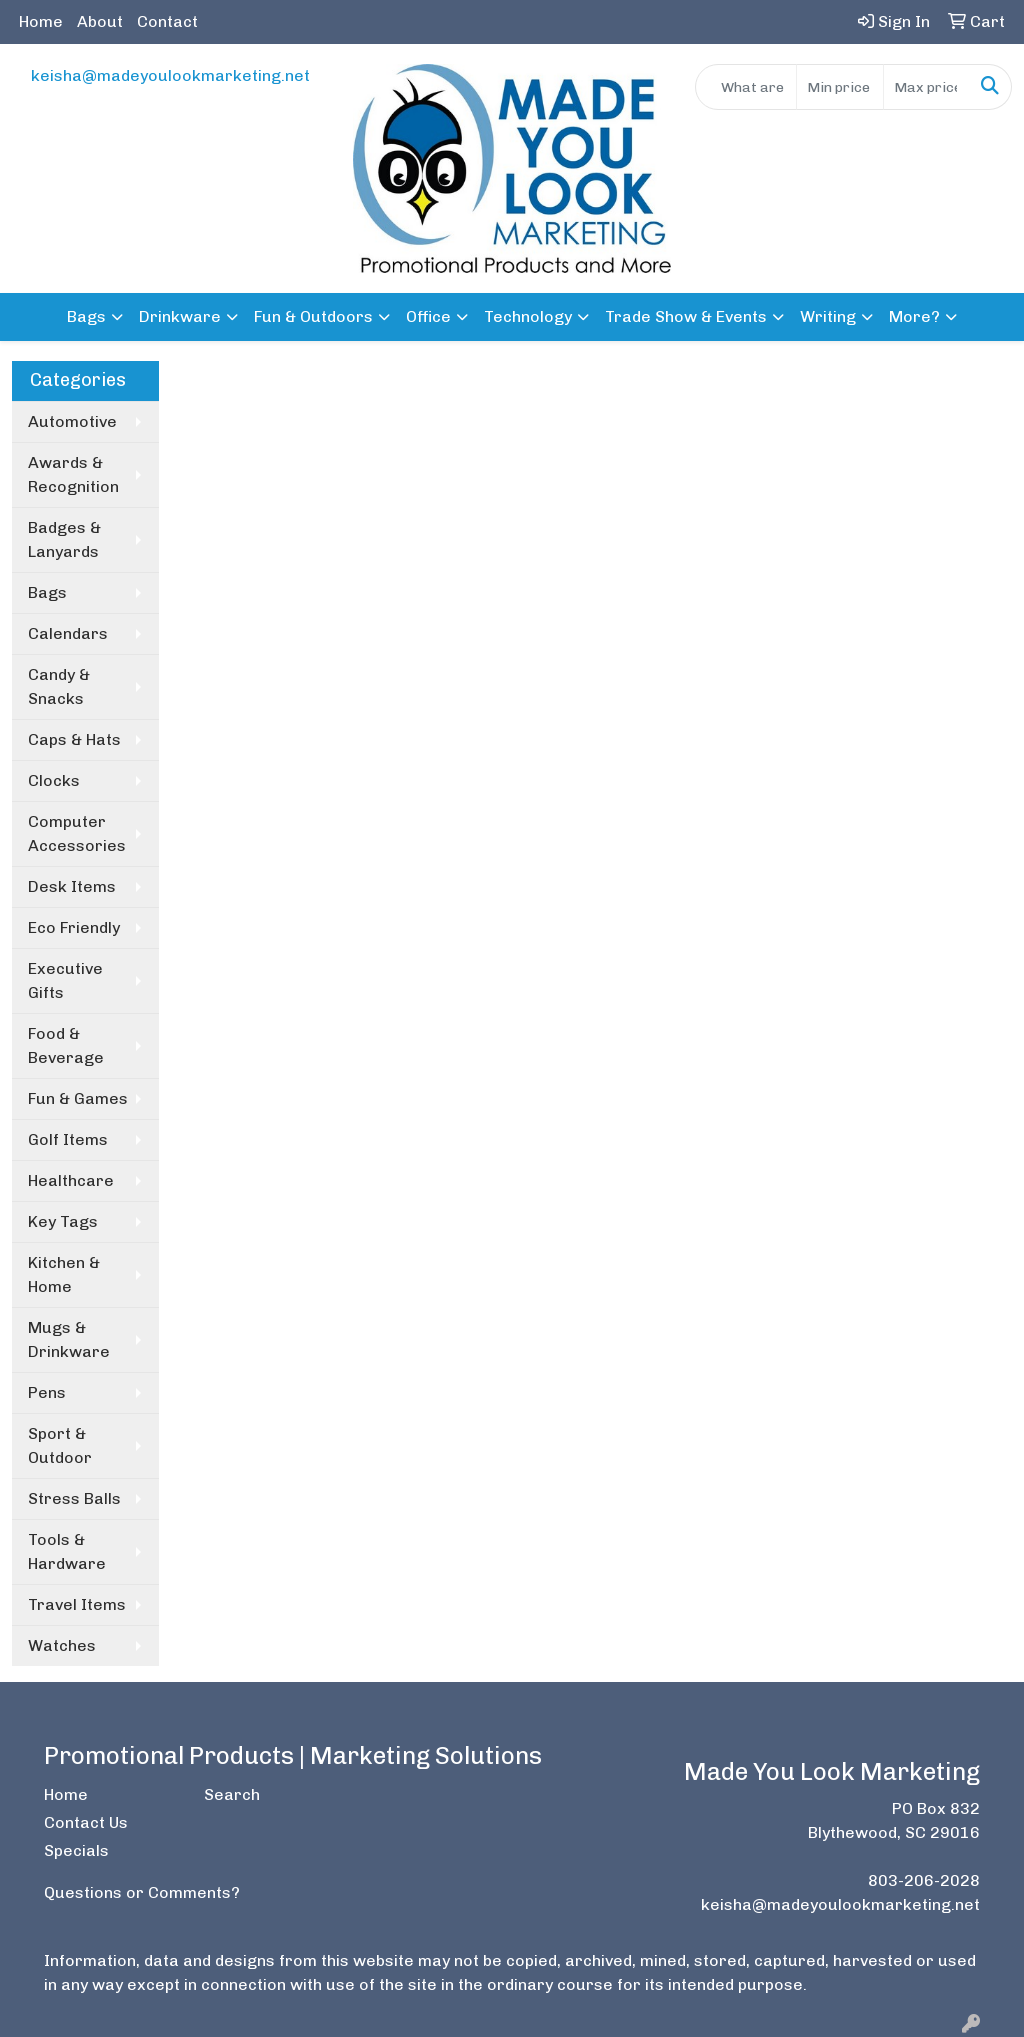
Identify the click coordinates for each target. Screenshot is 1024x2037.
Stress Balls (74, 1498)
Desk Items (72, 886)
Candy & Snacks (59, 686)
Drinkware (180, 316)
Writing (828, 316)
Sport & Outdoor (60, 1445)
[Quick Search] (746, 87)
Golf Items (68, 1139)
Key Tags (63, 1221)
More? (914, 316)
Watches (62, 1645)
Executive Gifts (65, 980)
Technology (528, 316)
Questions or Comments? (142, 1892)
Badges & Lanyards (64, 539)
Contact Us (86, 1822)
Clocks (54, 780)
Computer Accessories (77, 833)
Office (428, 316)
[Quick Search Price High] (926, 87)
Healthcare (71, 1180)
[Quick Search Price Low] (839, 87)
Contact (167, 21)
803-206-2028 (924, 1880)
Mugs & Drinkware (69, 1339)
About (100, 21)
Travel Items (77, 1604)
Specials (76, 1850)
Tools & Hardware (67, 1551)
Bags (86, 316)
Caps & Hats (74, 739)
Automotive (72, 421)
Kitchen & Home (64, 1274)
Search (232, 1794)
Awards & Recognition (73, 474)
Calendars (68, 633)
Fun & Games (78, 1098)
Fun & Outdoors (313, 316)
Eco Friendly (74, 927)
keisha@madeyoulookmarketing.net (170, 75)
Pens (47, 1392)
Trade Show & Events (686, 316)
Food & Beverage (66, 1045)
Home (41, 21)
